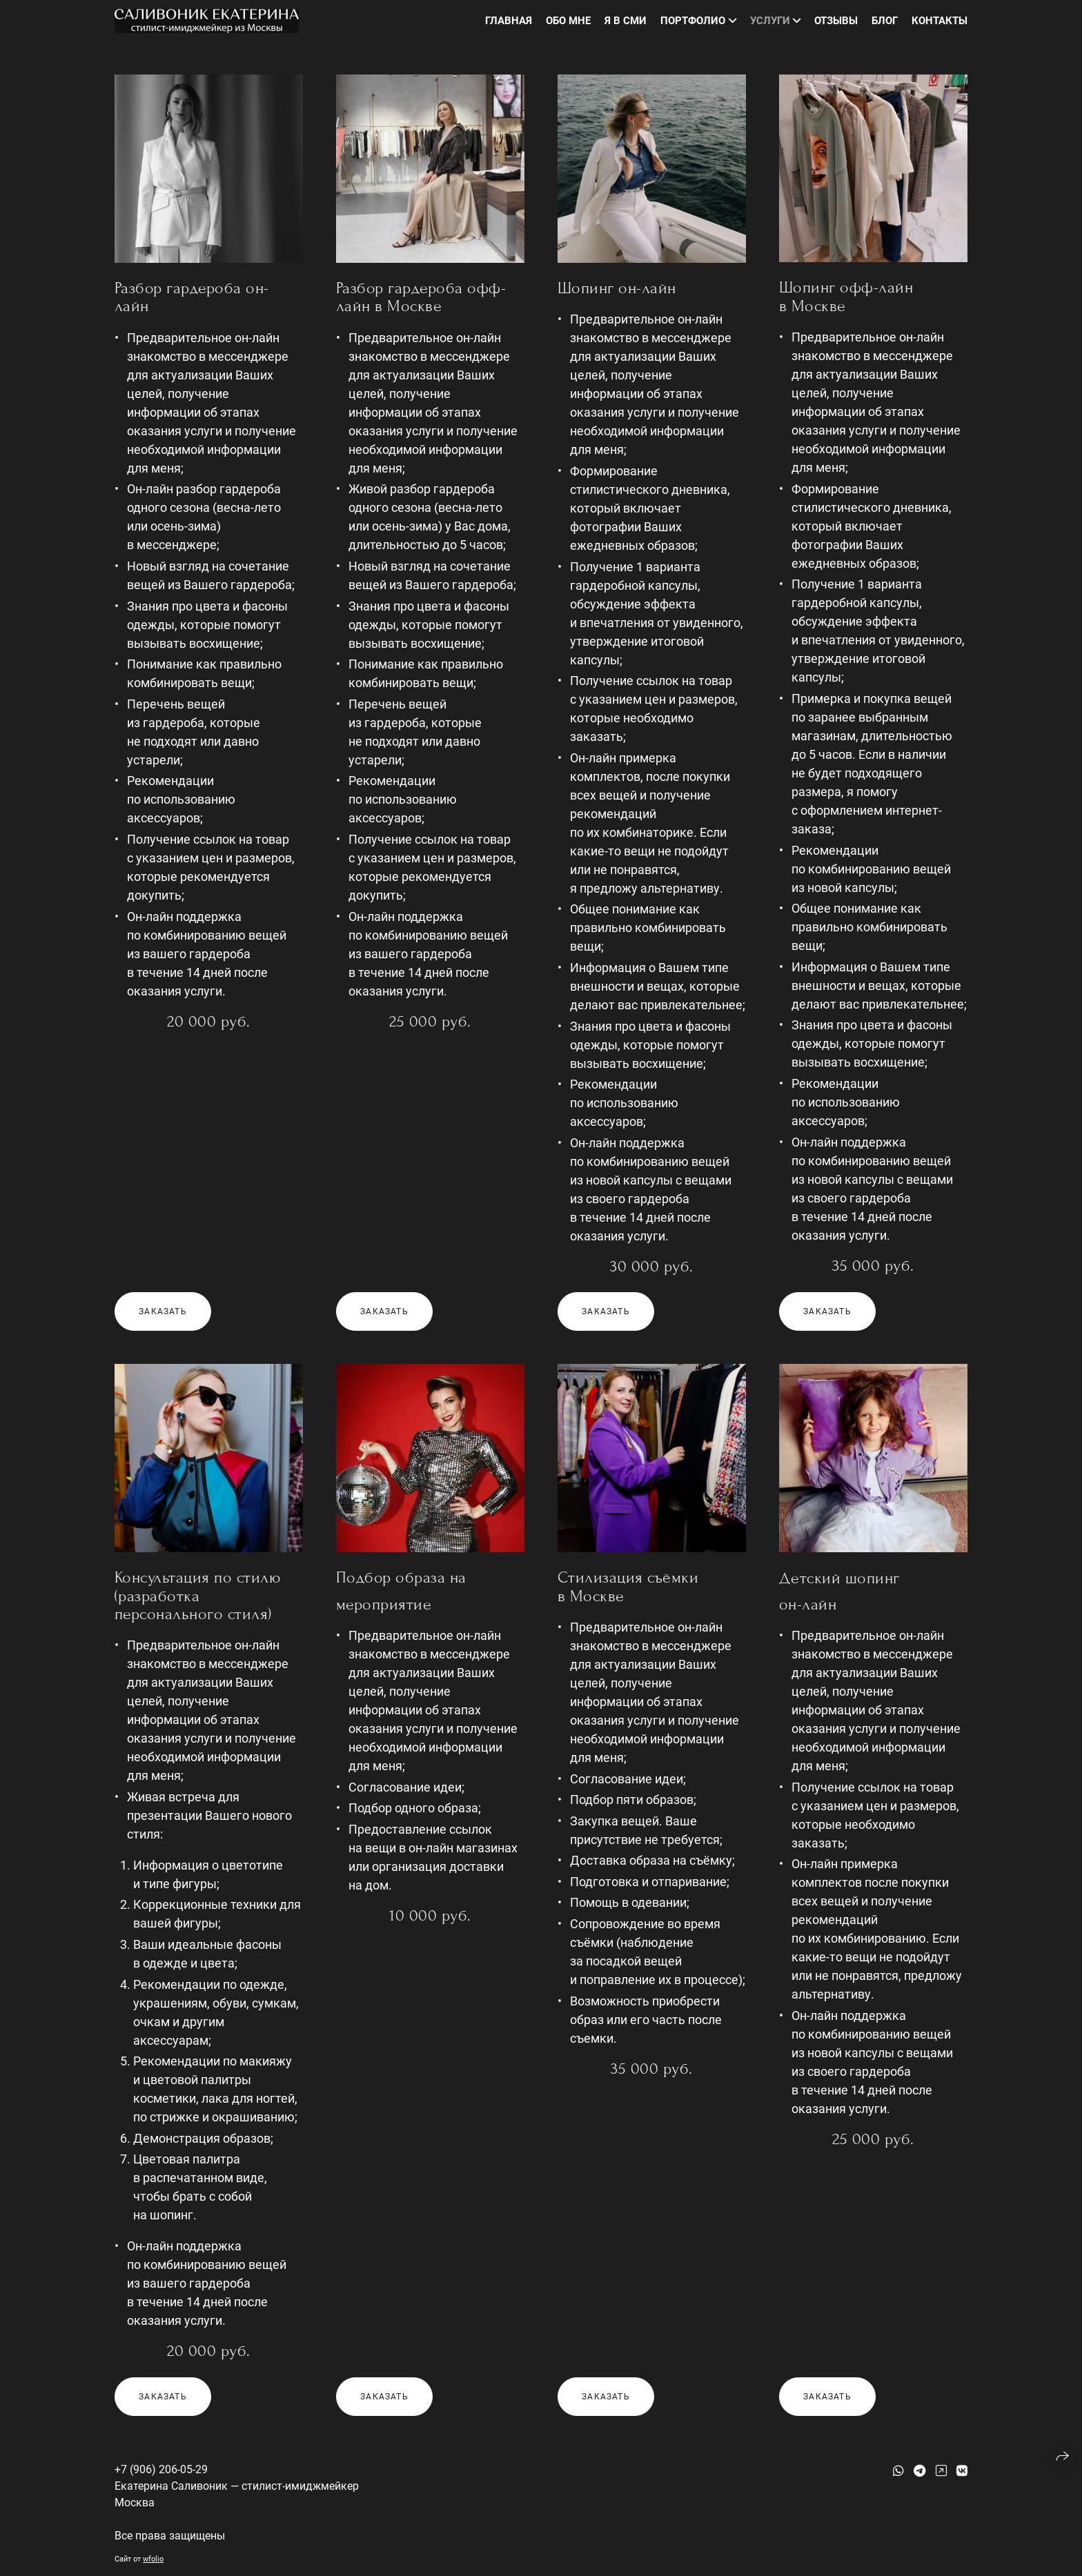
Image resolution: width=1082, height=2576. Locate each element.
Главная (508, 20)
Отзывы (836, 20)
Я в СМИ (625, 20)
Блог (885, 20)
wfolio (153, 2559)
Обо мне (568, 20)
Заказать (163, 1311)
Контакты (939, 20)
